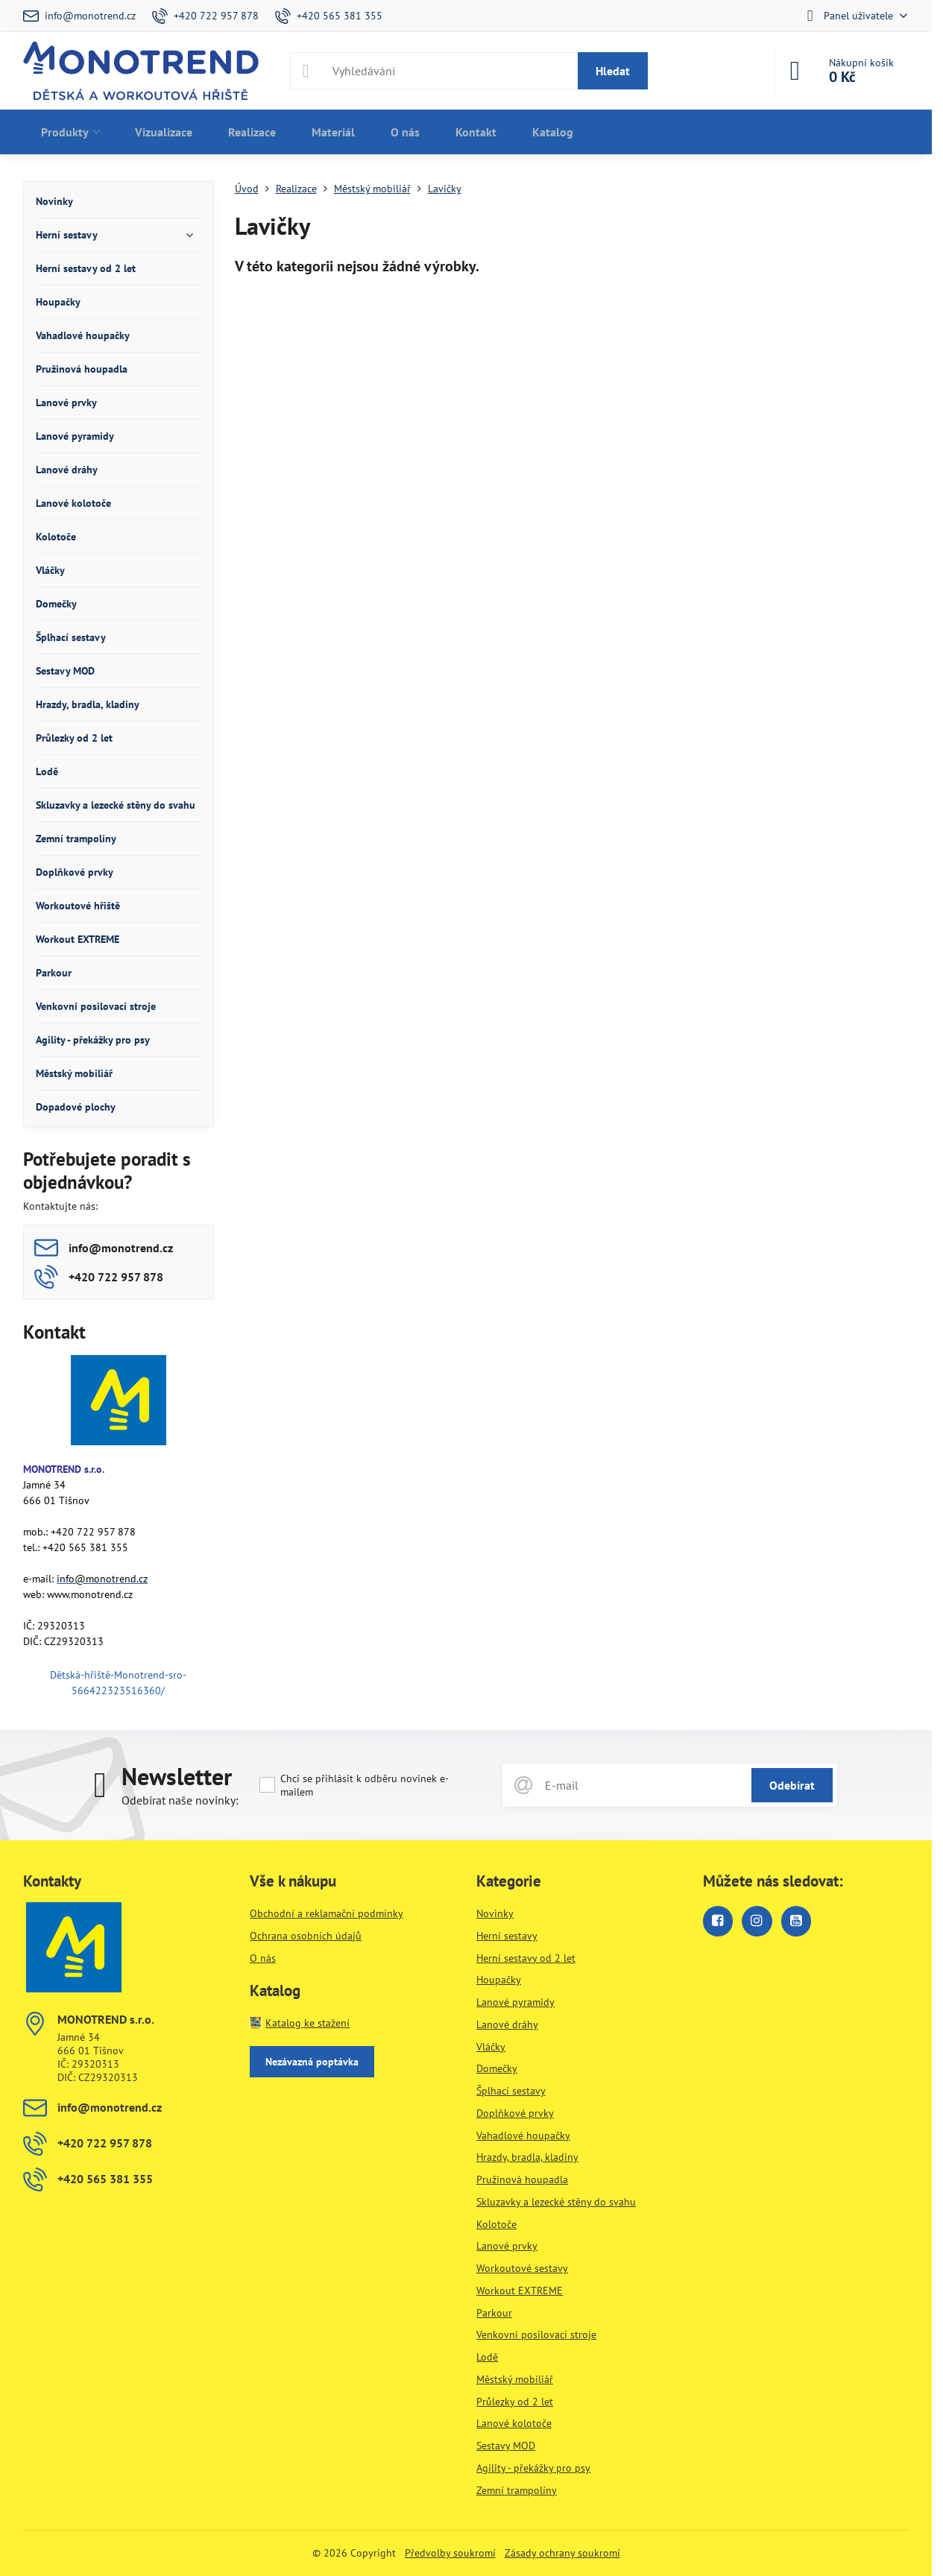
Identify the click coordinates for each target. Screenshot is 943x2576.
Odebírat (792, 1785)
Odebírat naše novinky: (180, 1800)
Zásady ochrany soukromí (562, 2553)
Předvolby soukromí (450, 2553)
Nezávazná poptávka (312, 2061)
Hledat (613, 70)
